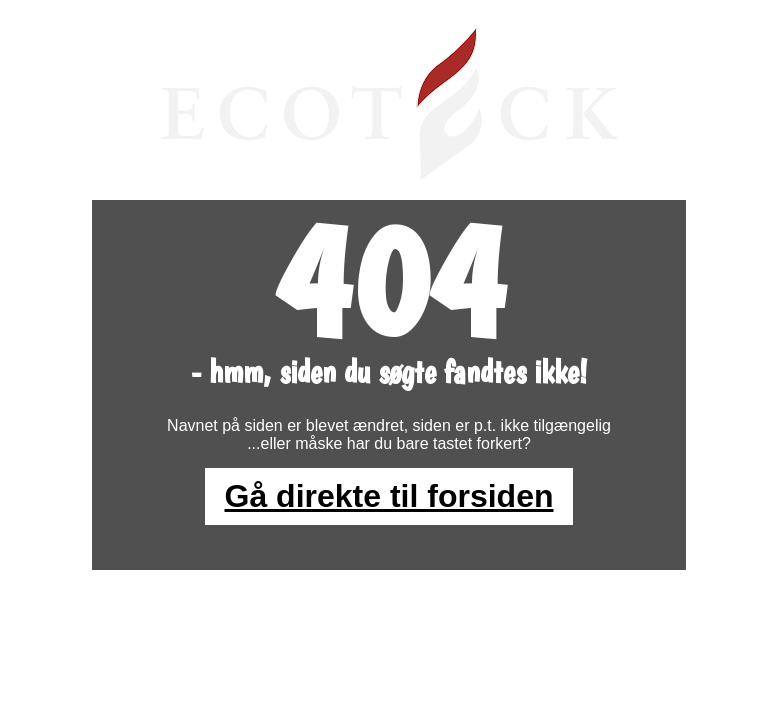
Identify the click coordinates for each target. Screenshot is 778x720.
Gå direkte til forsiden (389, 496)
